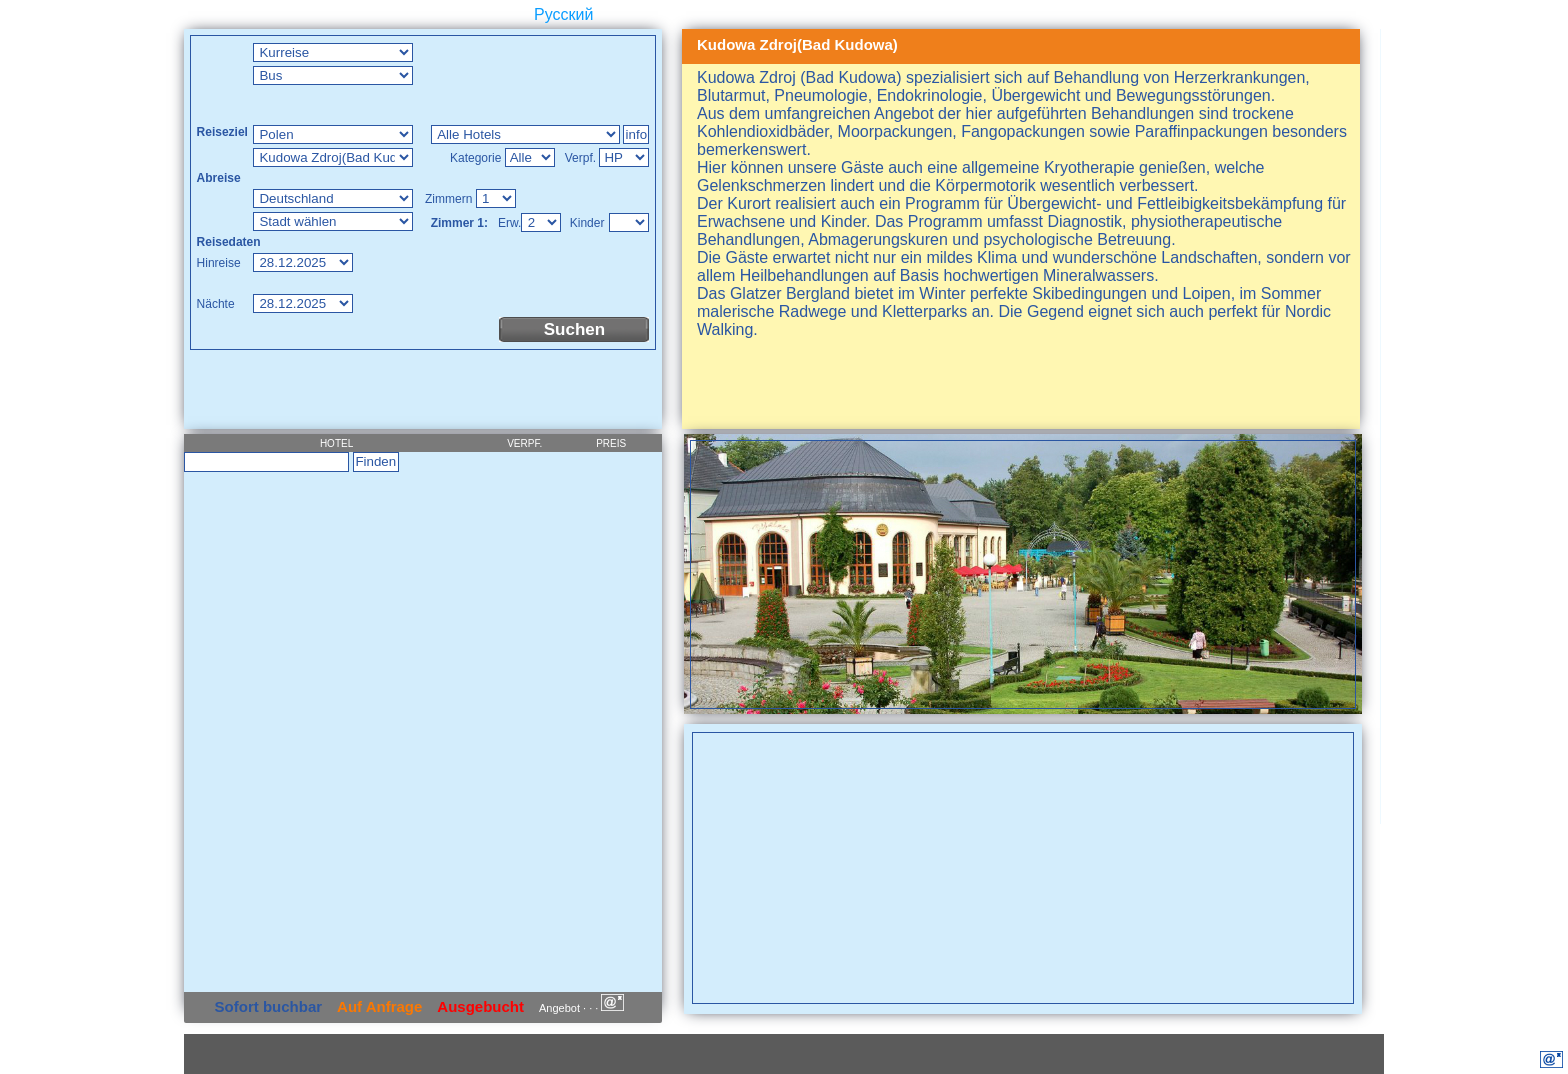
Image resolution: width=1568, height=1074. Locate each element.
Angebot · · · (581, 1008)
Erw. (509, 223)
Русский (563, 14)
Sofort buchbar (269, 1006)
